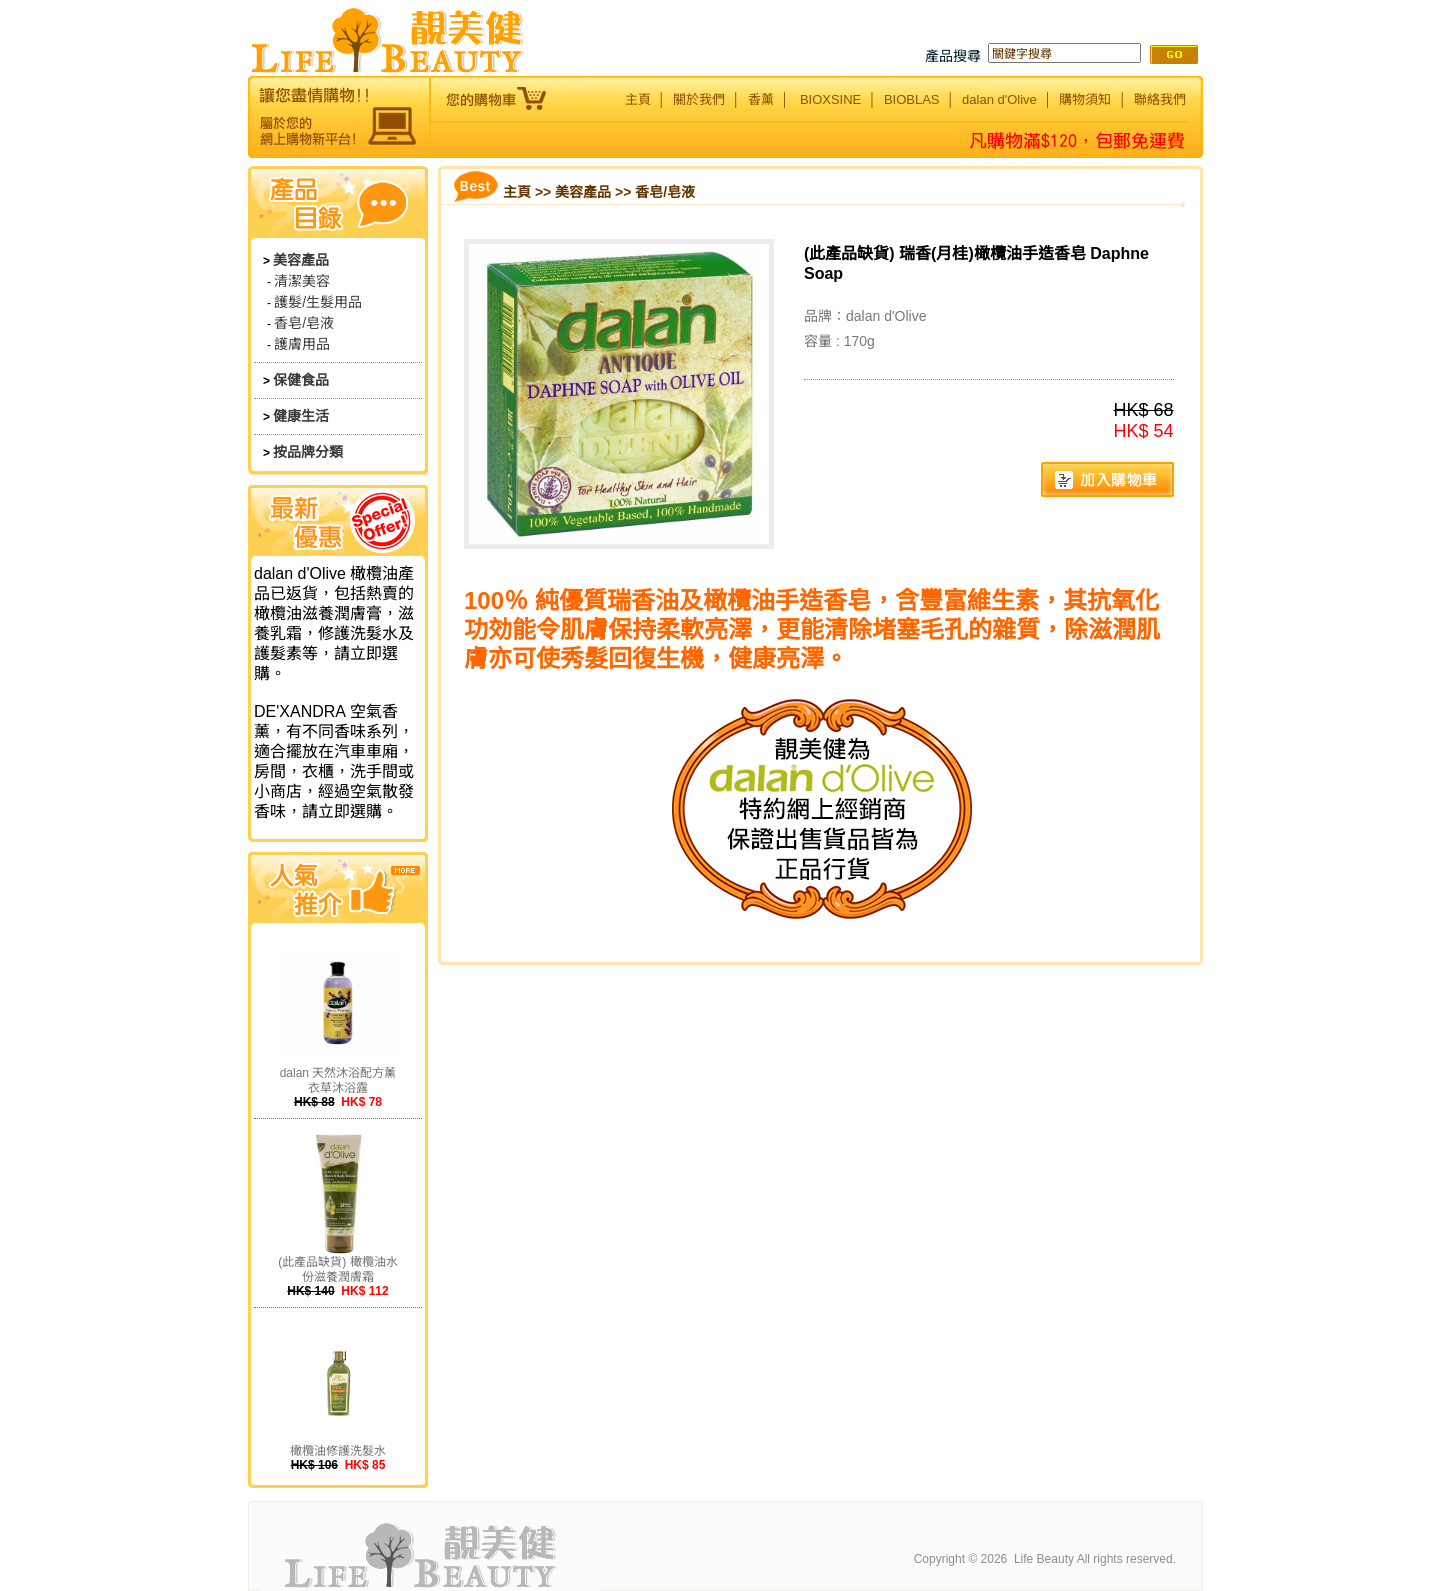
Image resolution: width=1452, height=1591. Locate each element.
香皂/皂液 (304, 323)
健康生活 (301, 416)
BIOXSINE (830, 99)
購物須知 (1085, 99)
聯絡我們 (1160, 99)
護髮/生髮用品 (318, 302)
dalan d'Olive (999, 99)
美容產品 (301, 260)
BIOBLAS (912, 99)
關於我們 (699, 99)
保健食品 (301, 380)
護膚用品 (302, 344)
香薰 (761, 99)
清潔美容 (302, 281)
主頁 (638, 99)
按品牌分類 (308, 452)
